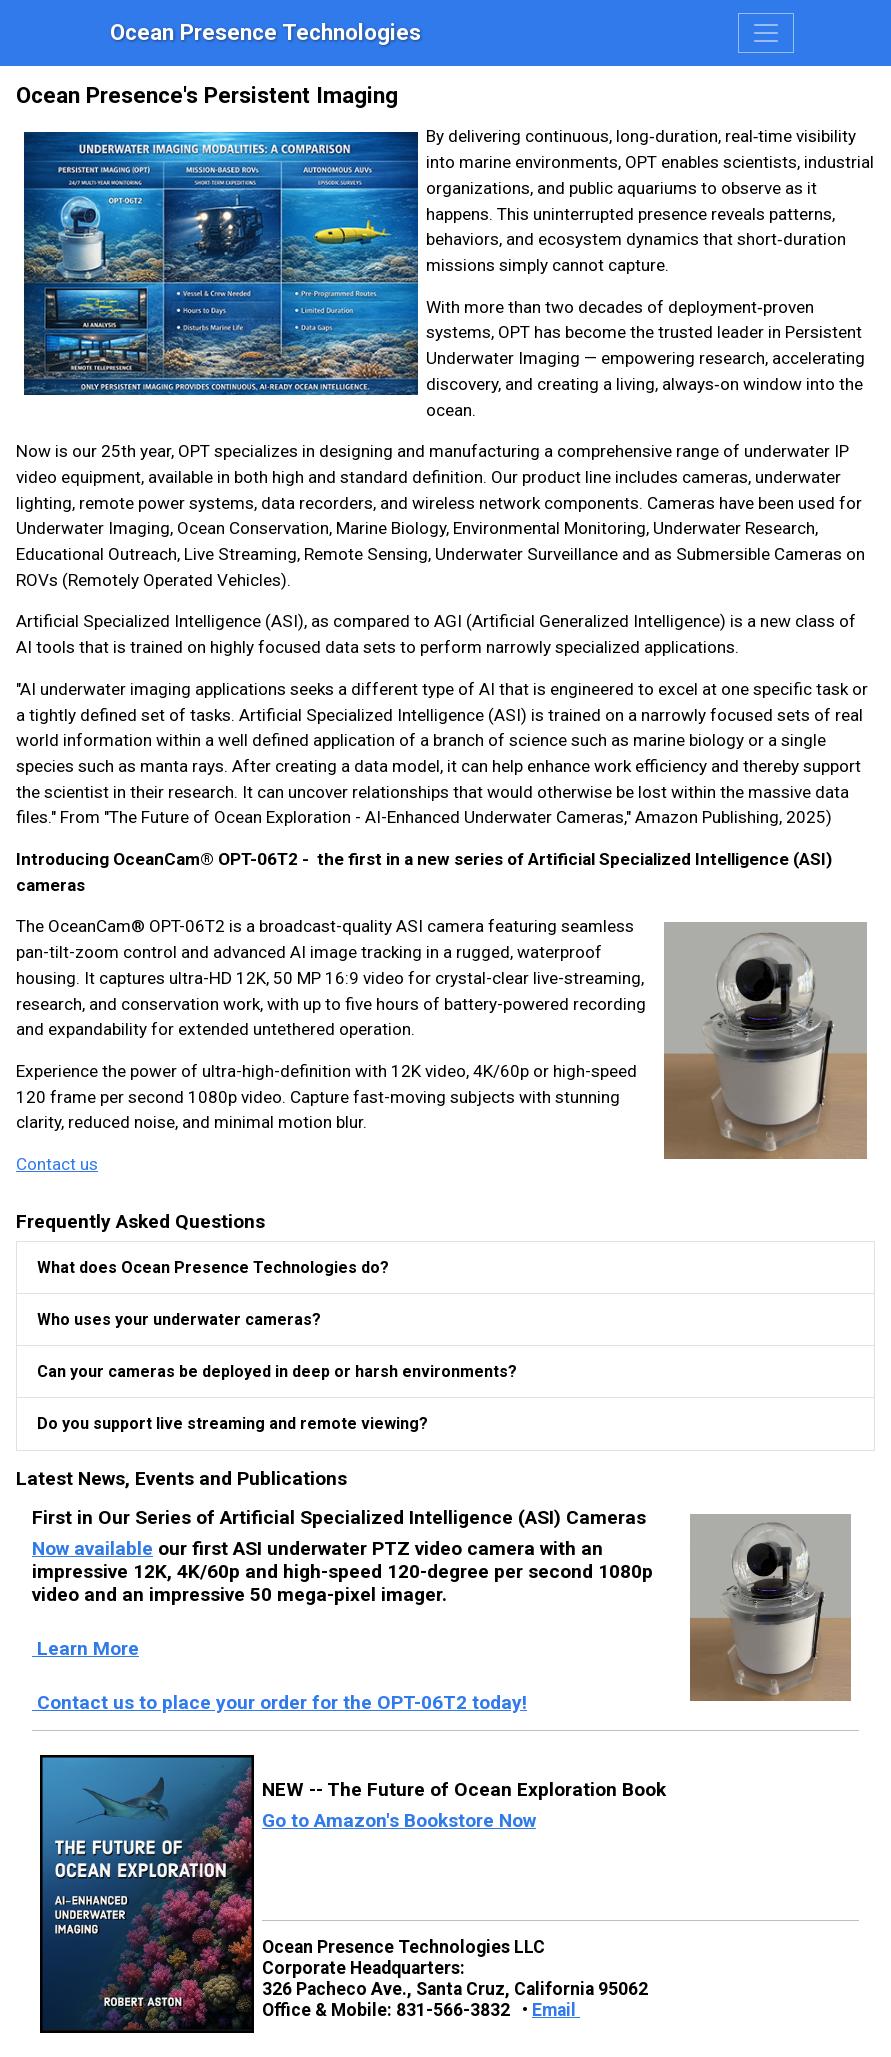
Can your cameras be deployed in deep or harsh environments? (277, 1371)
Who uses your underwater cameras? (179, 1319)
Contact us (57, 1164)
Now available (92, 1548)
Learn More (85, 1648)
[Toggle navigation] (766, 33)
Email (556, 2010)
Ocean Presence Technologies (265, 32)
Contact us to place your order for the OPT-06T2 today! (279, 1702)
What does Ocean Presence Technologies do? (213, 1267)
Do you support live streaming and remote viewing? (232, 1423)
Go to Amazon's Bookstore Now (399, 1820)
